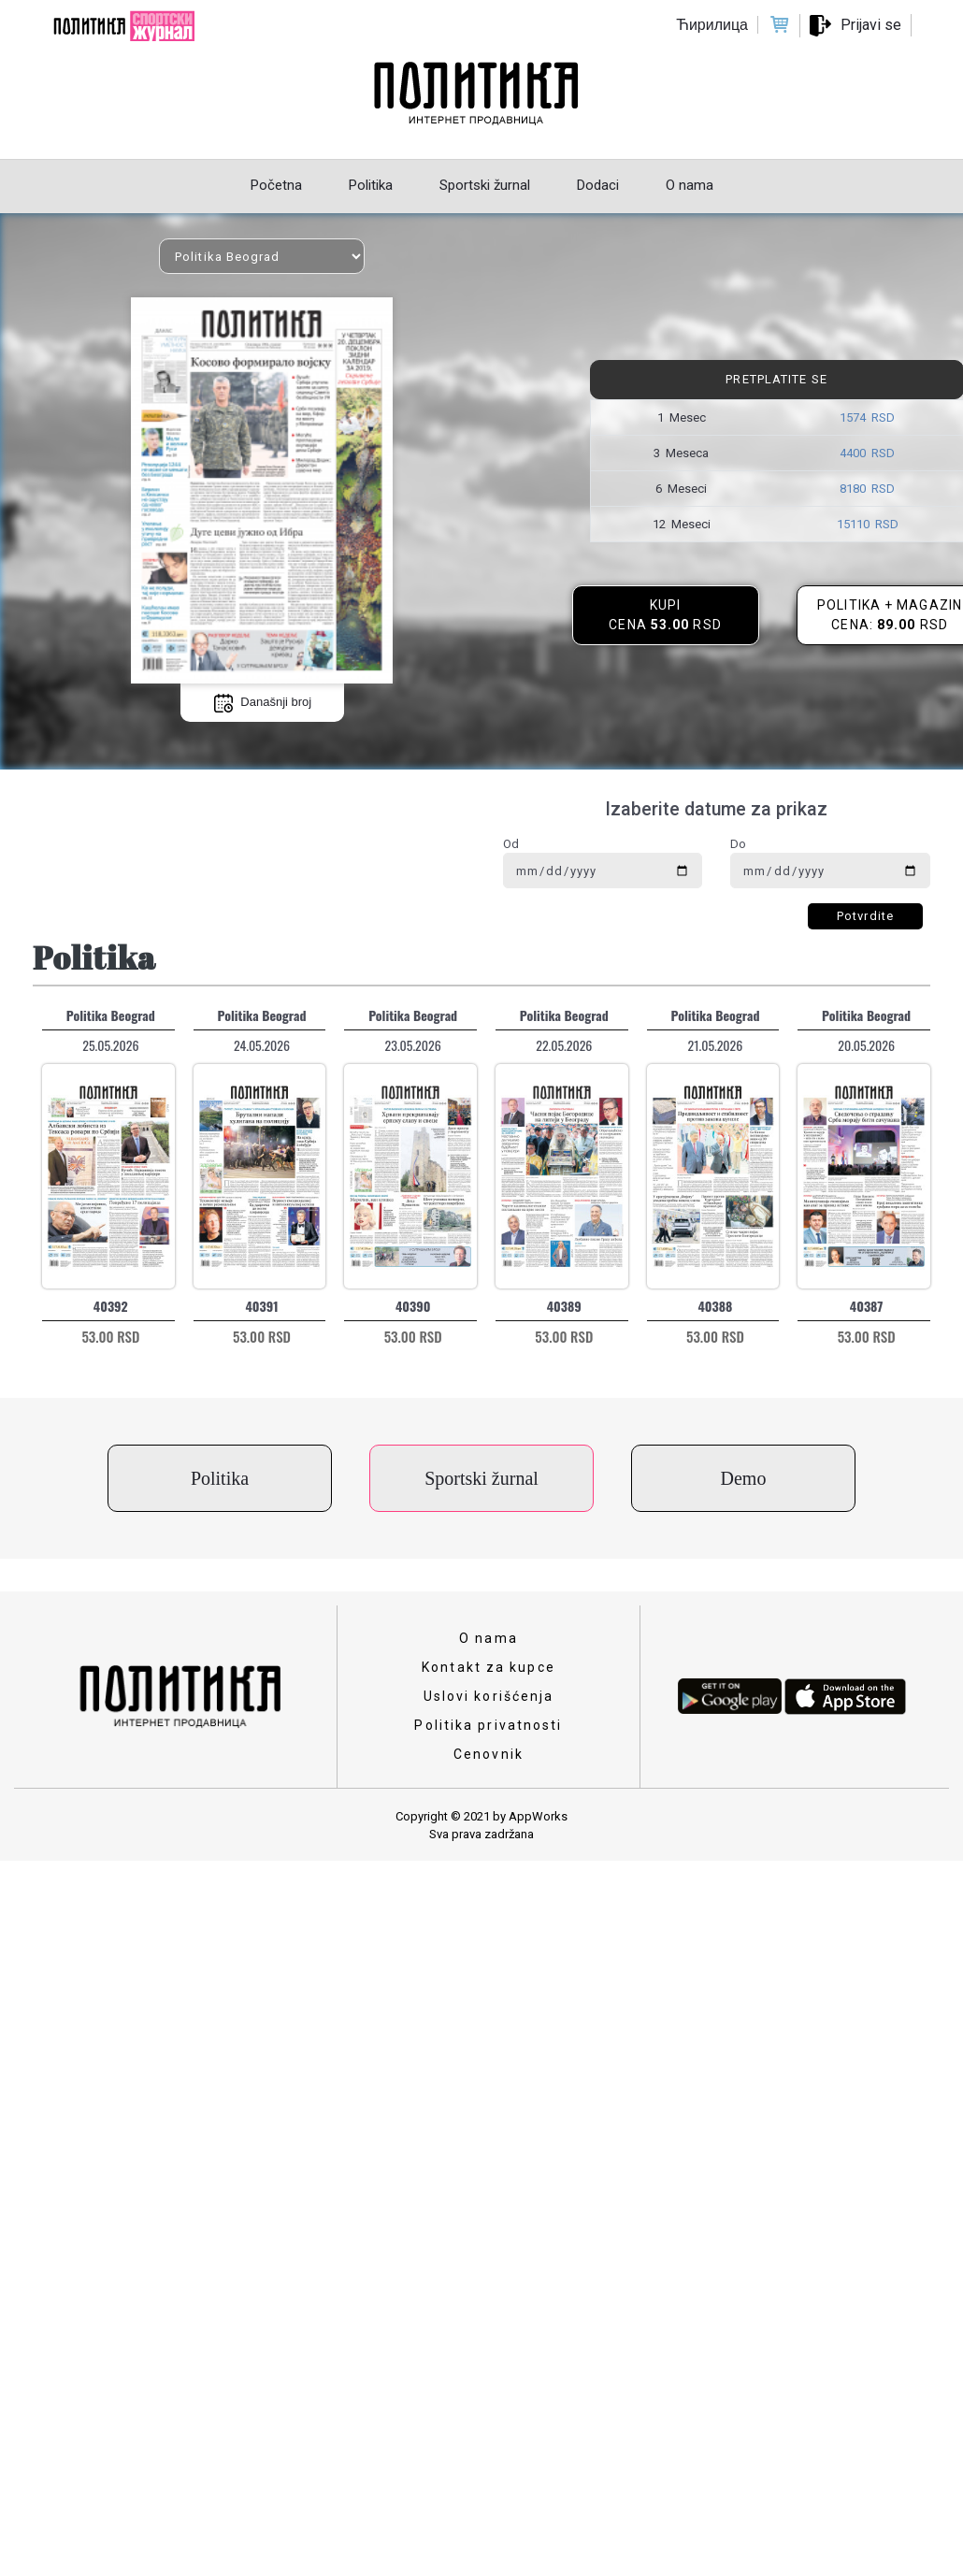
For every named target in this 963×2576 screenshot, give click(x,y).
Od (511, 844)
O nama (488, 1638)
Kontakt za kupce (488, 1667)
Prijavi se (871, 25)
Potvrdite (865, 916)
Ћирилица (712, 25)
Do (738, 844)
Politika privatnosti (488, 1725)
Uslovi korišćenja (489, 1696)
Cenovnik (488, 1754)
